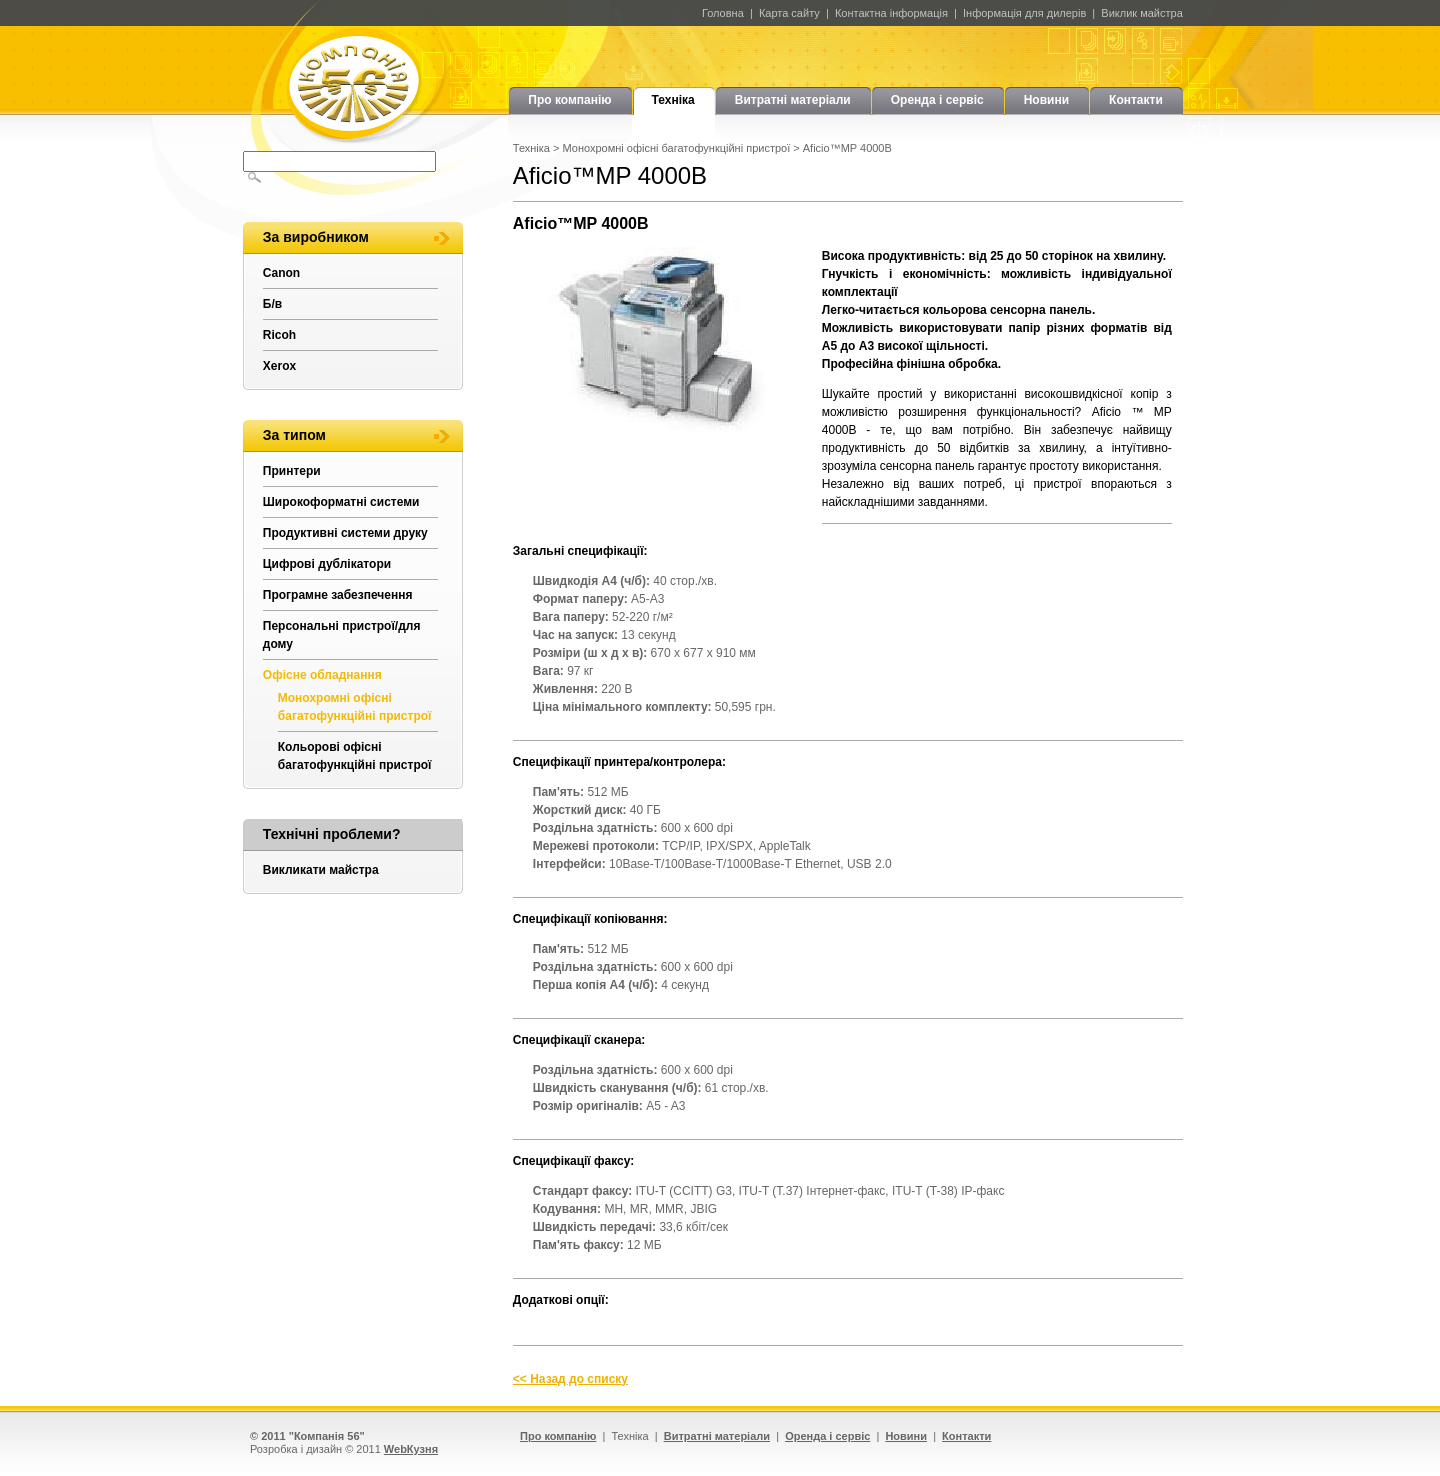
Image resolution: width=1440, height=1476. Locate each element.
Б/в (272, 304)
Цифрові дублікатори (327, 564)
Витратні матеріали (793, 100)
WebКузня (411, 1449)
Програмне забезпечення (338, 595)
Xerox (279, 366)
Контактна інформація (891, 13)
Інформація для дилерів (1024, 13)
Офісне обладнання (322, 675)
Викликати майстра (321, 870)
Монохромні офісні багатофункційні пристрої (677, 148)
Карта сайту (789, 13)
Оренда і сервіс (937, 100)
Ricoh (279, 335)
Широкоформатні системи (341, 502)
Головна (723, 13)
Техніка (673, 100)
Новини (1046, 100)
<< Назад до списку (570, 1379)
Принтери (292, 471)
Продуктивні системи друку (345, 533)
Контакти (1136, 100)
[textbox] (339, 161)
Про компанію (569, 100)
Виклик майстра (1141, 13)
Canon (281, 273)
